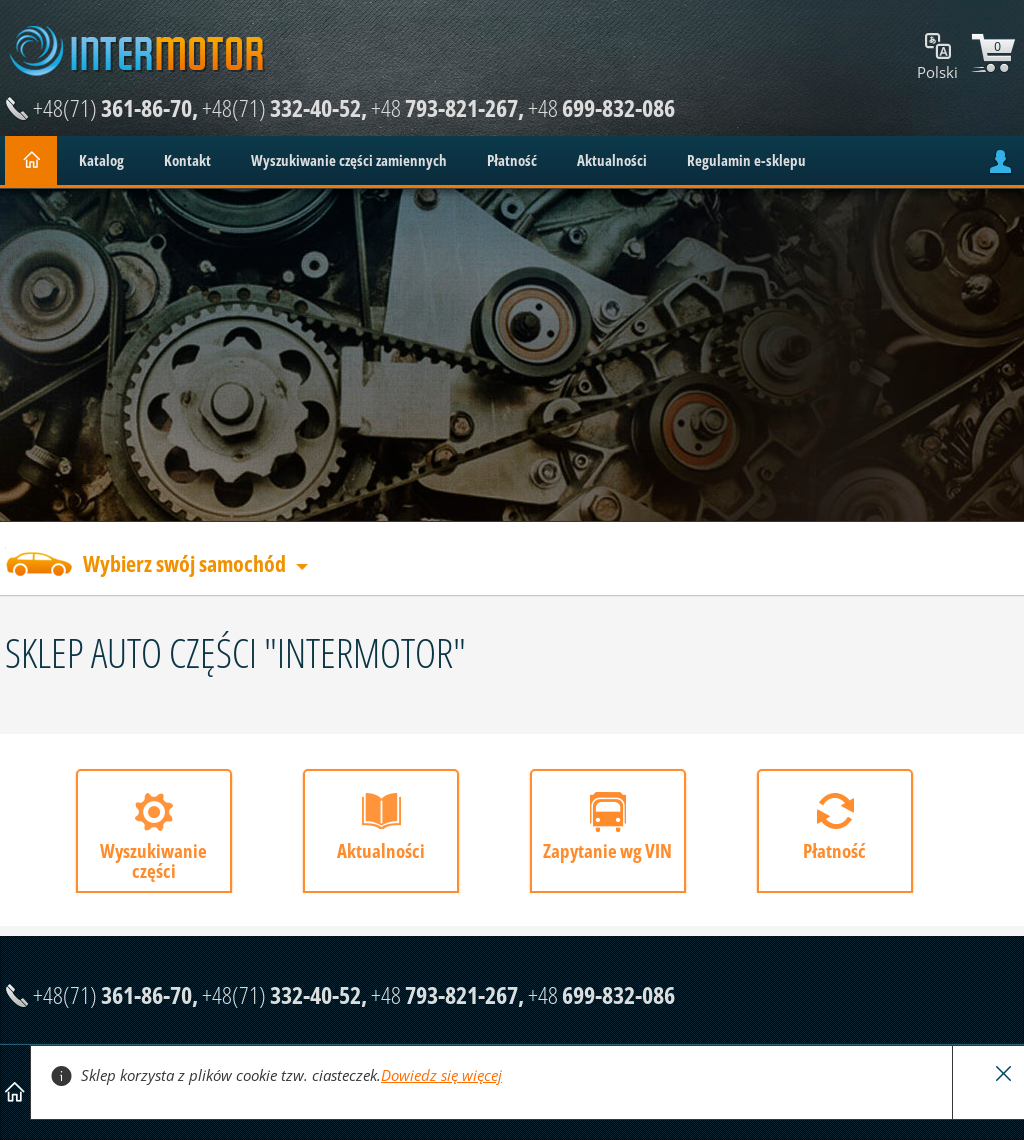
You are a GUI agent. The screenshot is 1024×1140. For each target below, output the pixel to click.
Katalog (101, 160)
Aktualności (612, 160)
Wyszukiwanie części (153, 861)
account (1000, 162)
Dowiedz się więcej (441, 1075)
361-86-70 (112, 107)
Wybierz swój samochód (184, 565)
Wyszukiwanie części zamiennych (349, 160)
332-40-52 (281, 107)
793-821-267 (444, 107)
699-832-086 (601, 107)
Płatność (512, 160)
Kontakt (187, 160)
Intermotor (137, 51)
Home (31, 160)
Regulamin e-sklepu (746, 160)
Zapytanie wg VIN (607, 851)
